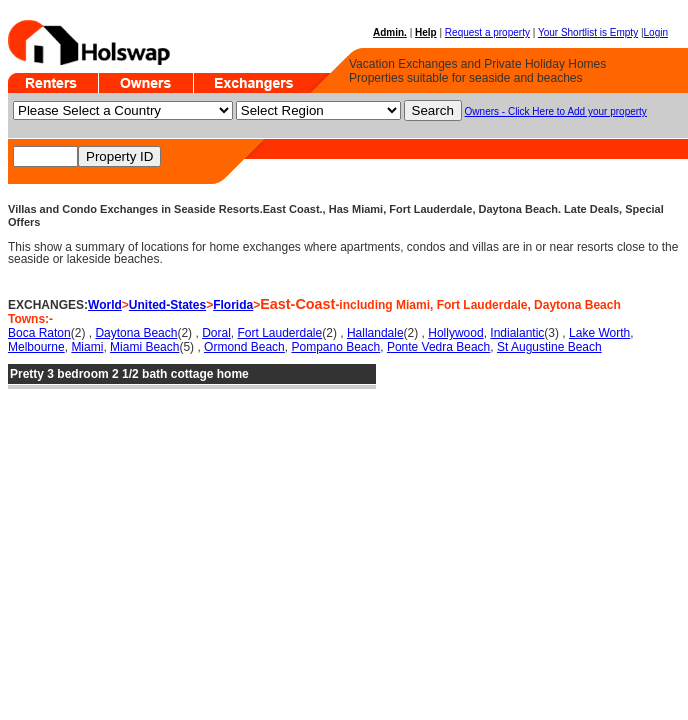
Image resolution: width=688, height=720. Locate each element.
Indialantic (517, 333)
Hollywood (455, 333)
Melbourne (36, 347)
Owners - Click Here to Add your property (556, 111)
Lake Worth (599, 333)
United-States (167, 305)
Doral (216, 333)
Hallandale (375, 333)
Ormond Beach (244, 347)
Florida (233, 305)
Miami (87, 347)
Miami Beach (144, 347)
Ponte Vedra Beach (438, 347)
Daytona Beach (136, 333)
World (105, 305)
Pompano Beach (335, 347)
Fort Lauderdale (279, 333)
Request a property (487, 32)
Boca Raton (39, 333)
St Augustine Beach (549, 347)
